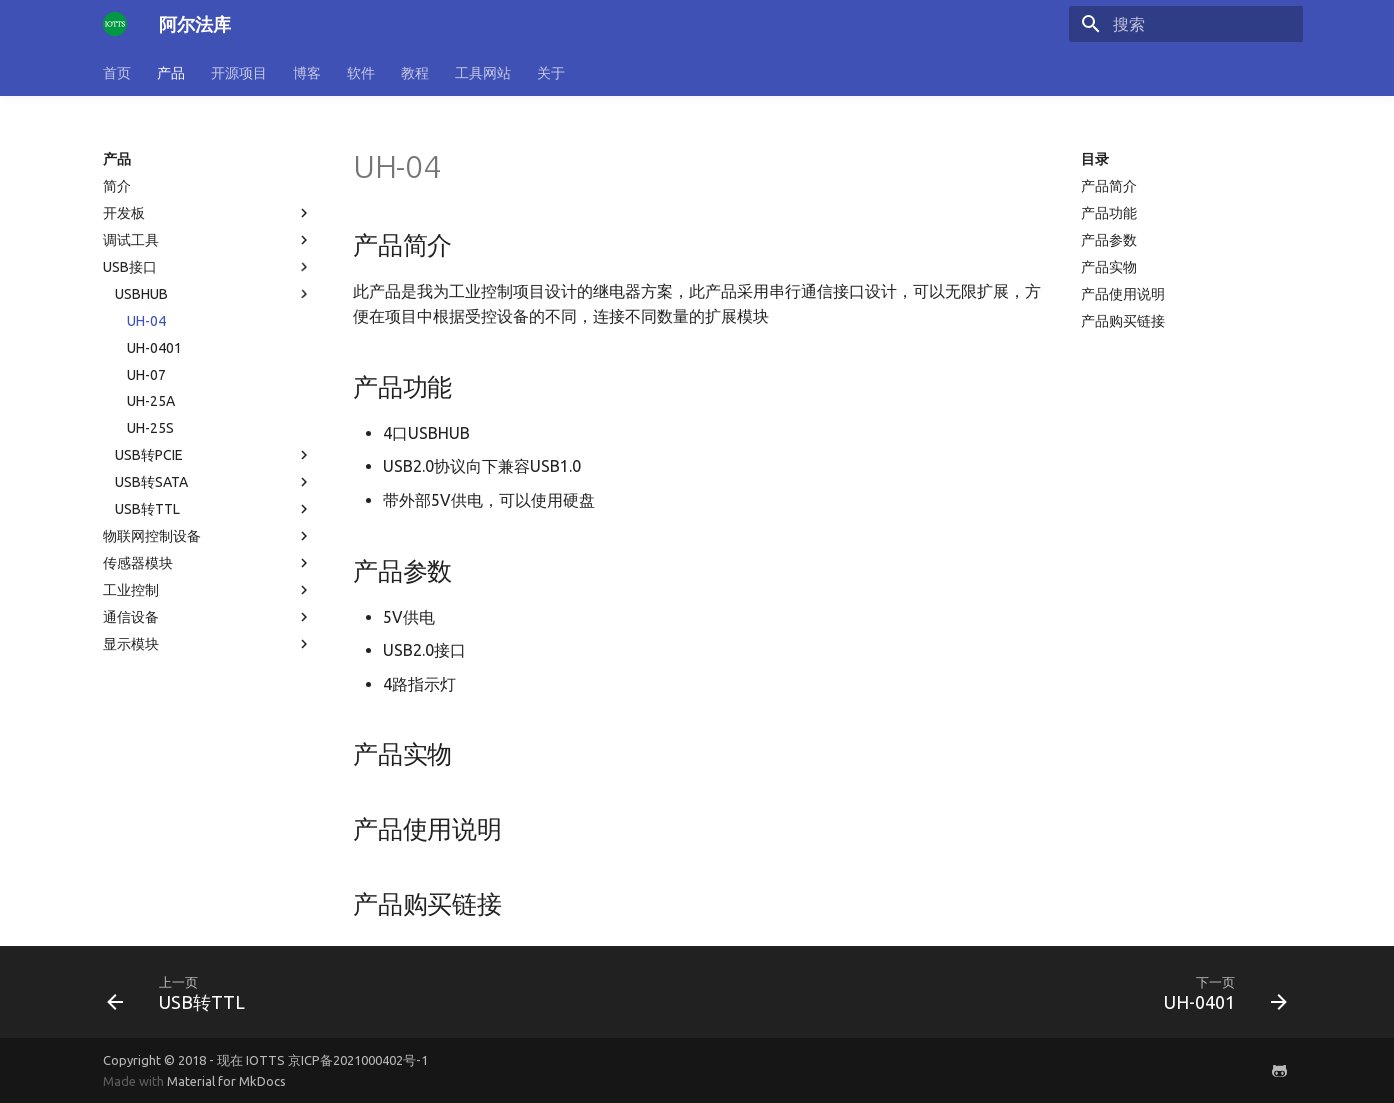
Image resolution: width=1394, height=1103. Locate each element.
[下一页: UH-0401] (1219, 992)
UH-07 (146, 375)
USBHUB (214, 294)
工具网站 (483, 73)
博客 (307, 73)
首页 (117, 73)
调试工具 (208, 240)
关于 (551, 73)
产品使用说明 (1123, 294)
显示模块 (208, 644)
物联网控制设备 (208, 536)
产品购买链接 (1123, 321)
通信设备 (208, 617)
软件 (361, 73)
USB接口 (208, 267)
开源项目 (239, 73)
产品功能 (1109, 213)
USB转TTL (214, 509)
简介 (117, 186)
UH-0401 (154, 348)
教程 (415, 73)
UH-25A (151, 401)
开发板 (208, 213)
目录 (1095, 159)
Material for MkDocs (226, 1081)
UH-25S (150, 428)
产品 (171, 73)
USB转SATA (214, 482)
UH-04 (146, 321)
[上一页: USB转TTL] (182, 992)
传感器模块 (208, 563)
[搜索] (1186, 24)
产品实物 (1109, 267)
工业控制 (208, 590)
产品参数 (1109, 240)
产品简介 (1109, 186)
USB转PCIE (214, 455)
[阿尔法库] (115, 24)
